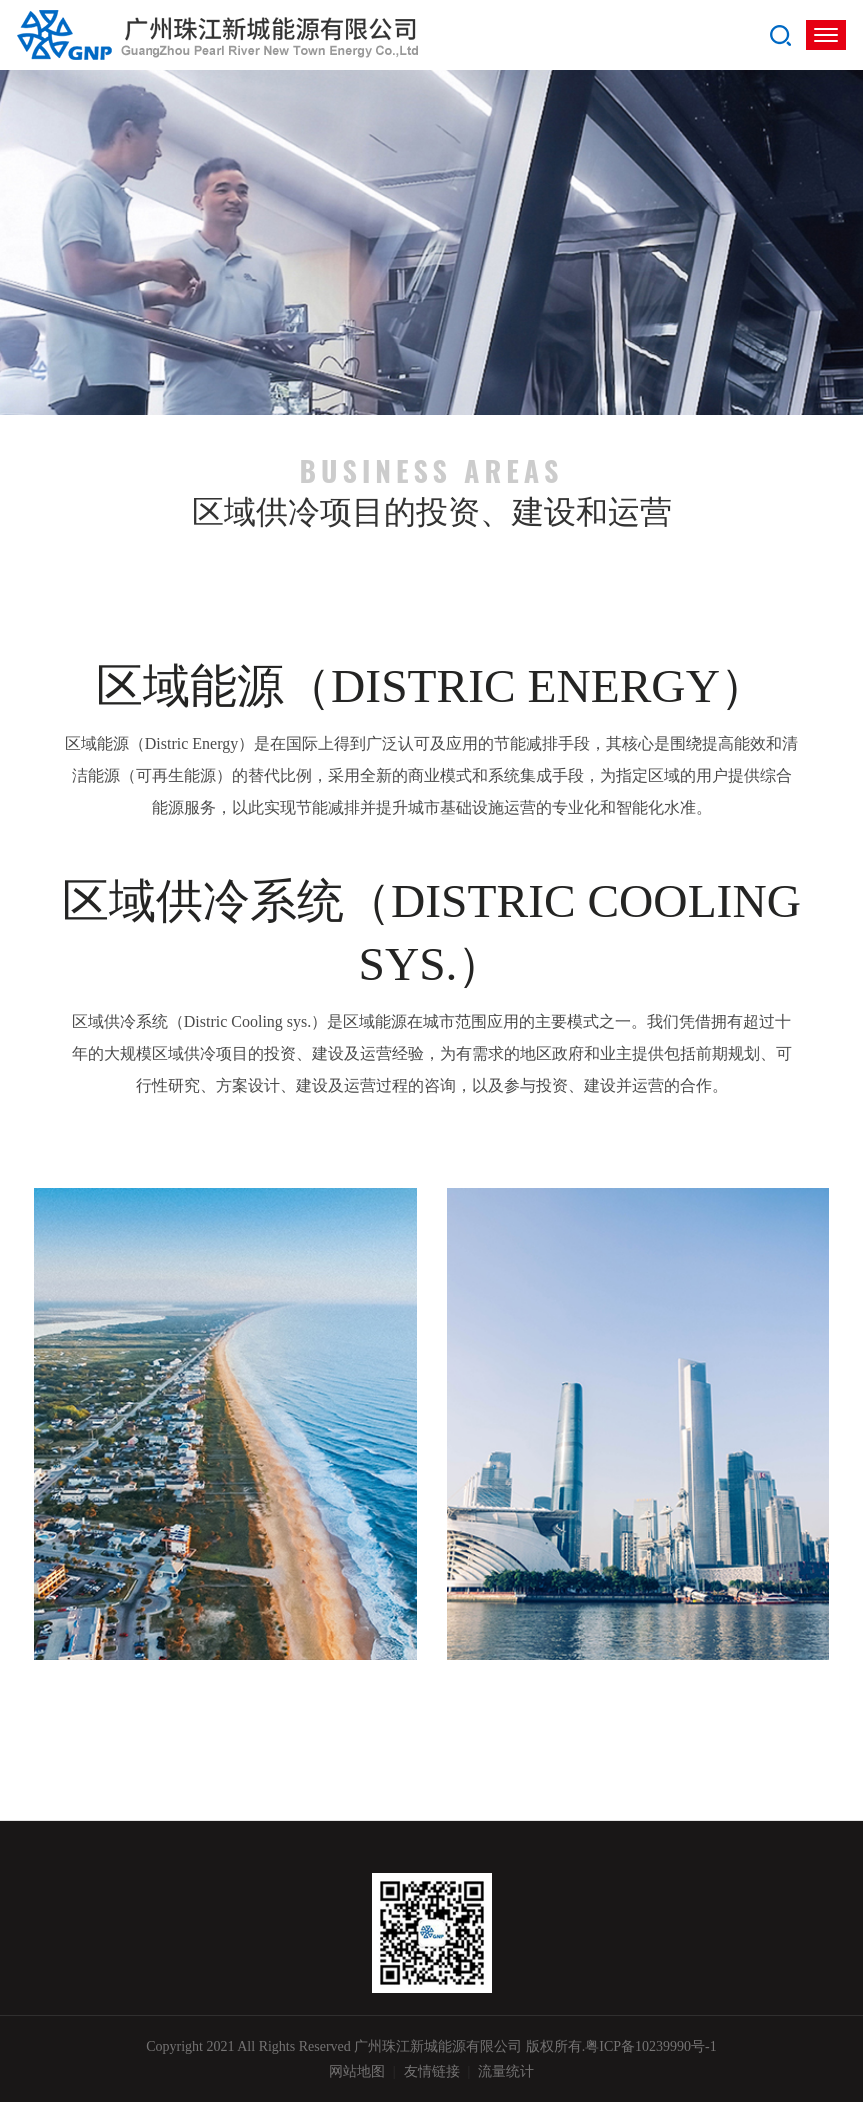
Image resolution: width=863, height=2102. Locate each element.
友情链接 (432, 2071)
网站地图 (357, 2071)
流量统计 (506, 2071)
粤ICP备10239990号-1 (650, 2046)
